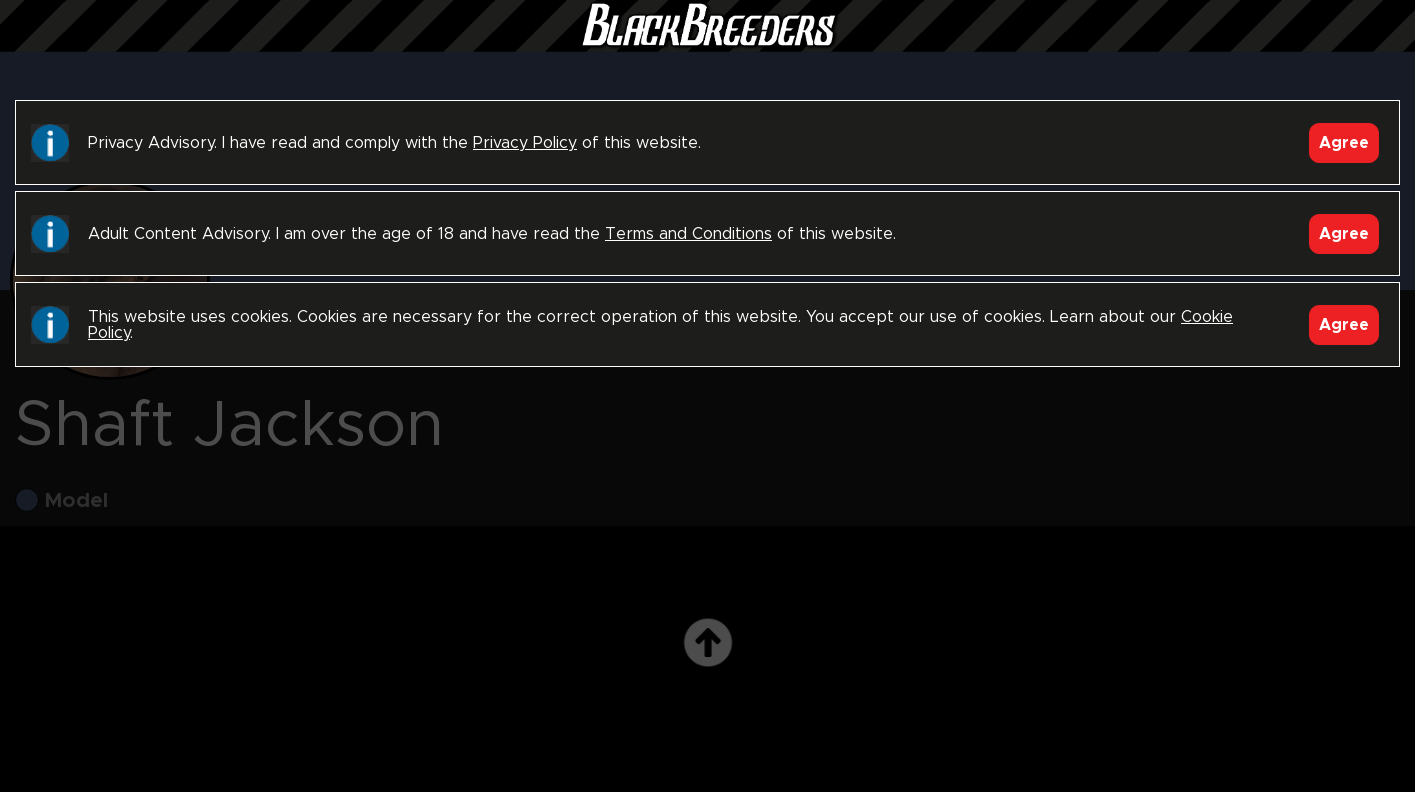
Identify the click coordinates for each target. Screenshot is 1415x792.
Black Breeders (708, 45)
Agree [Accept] (1344, 143)
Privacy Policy (525, 143)
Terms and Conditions (688, 234)
